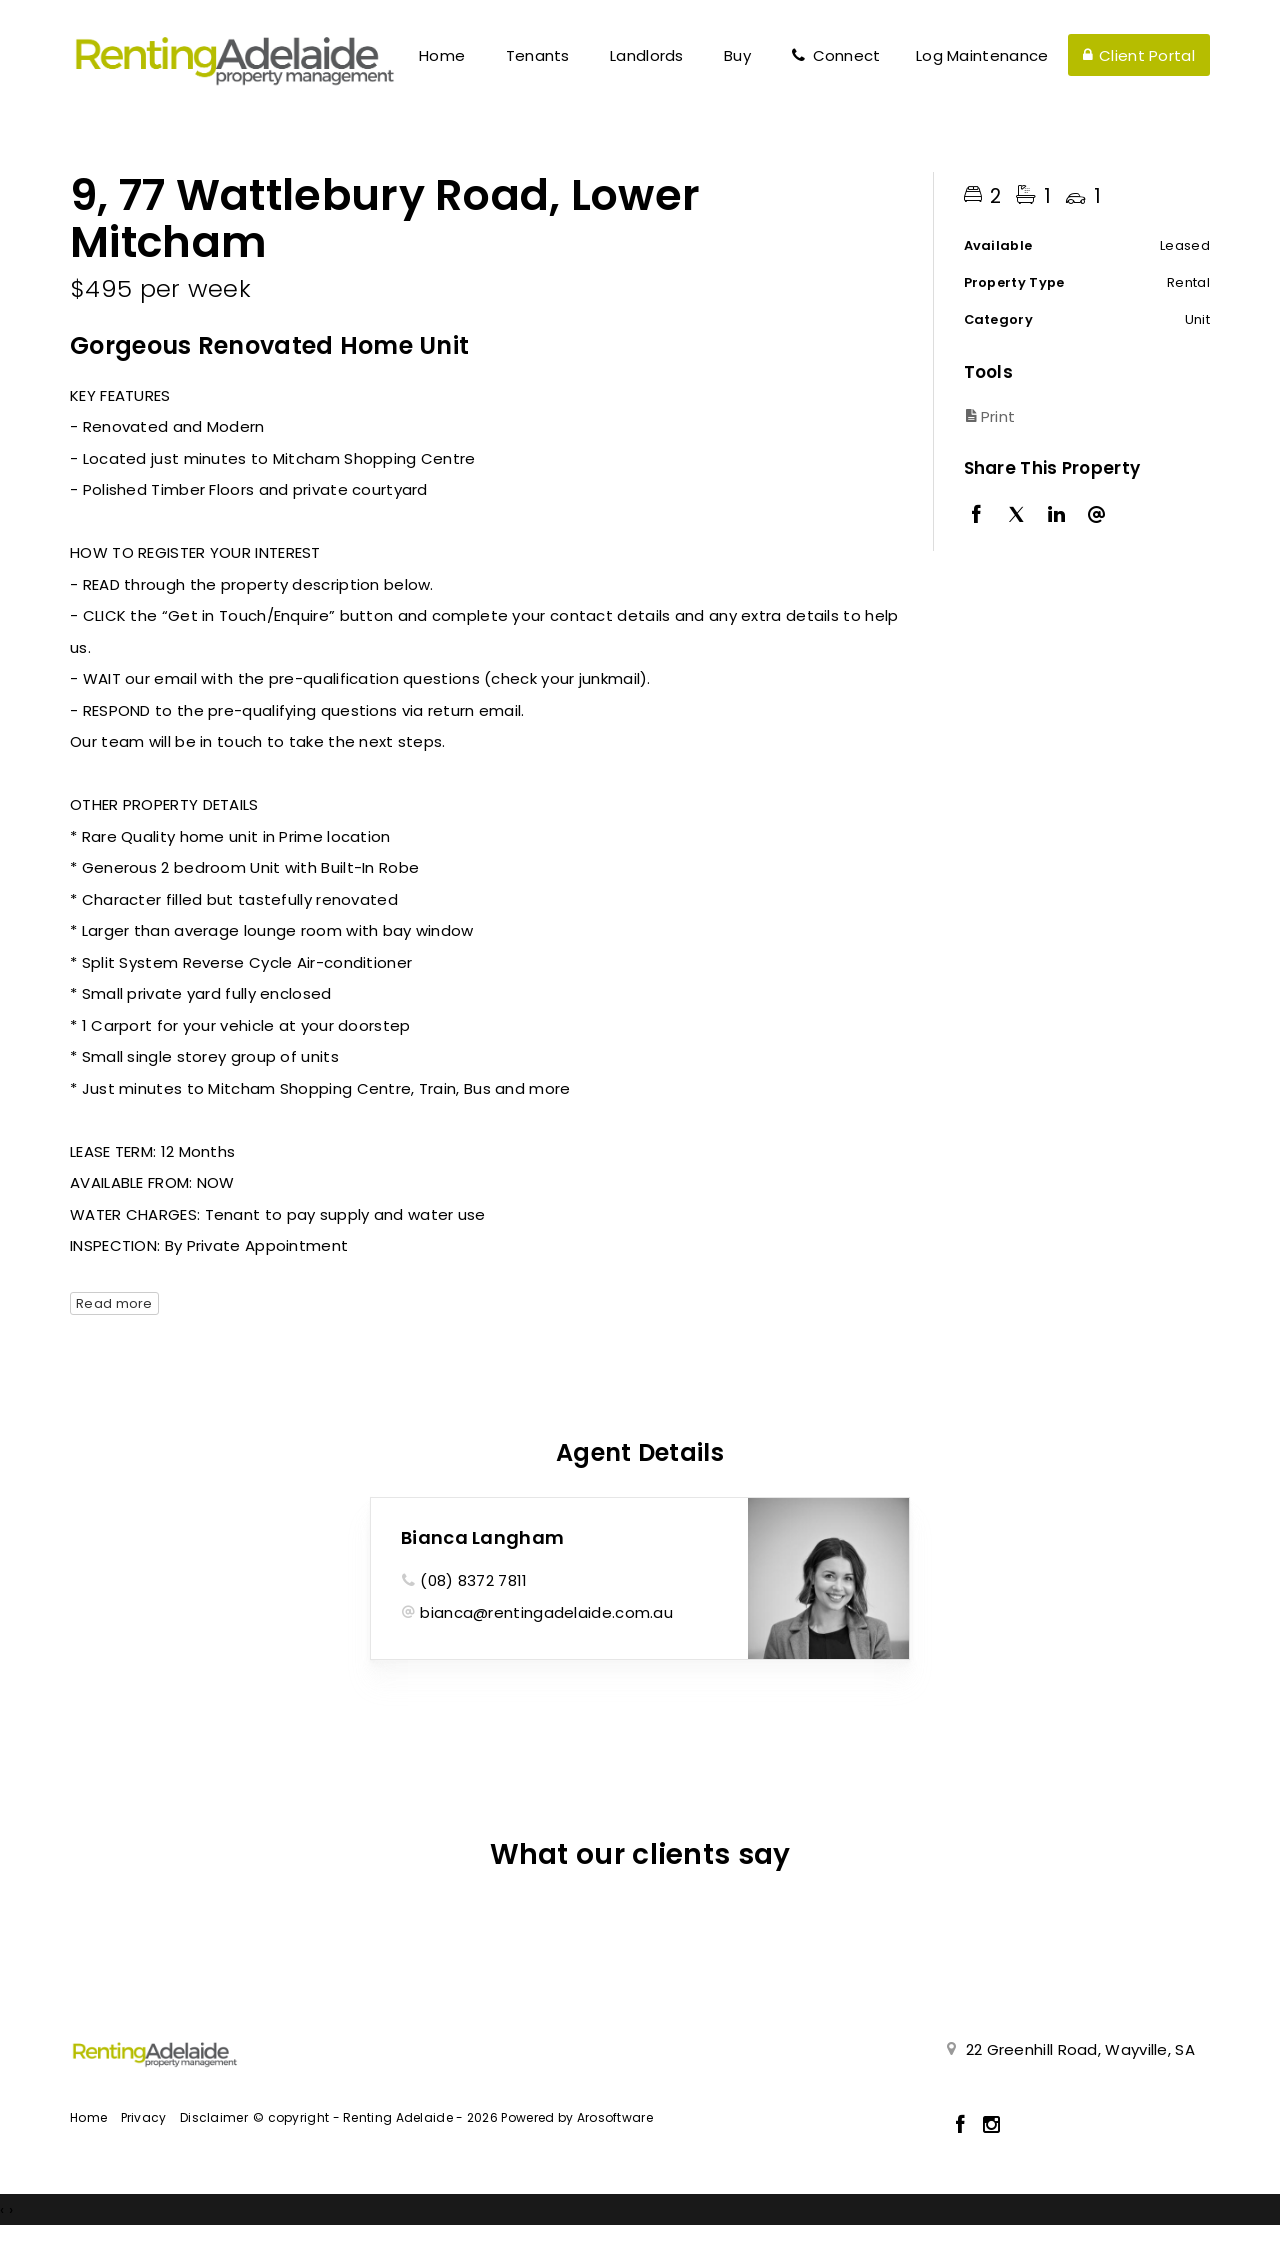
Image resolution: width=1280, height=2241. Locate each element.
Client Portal (1139, 55)
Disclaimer (214, 2117)
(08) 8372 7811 (473, 1580)
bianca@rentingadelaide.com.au (546, 1612)
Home (442, 55)
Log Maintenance (982, 55)
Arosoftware (615, 2117)
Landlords (647, 55)
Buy (737, 55)
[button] (1082, 416)
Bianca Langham (482, 1537)
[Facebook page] (963, 2126)
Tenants (538, 55)
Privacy (144, 2117)
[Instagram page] (992, 2126)
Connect (835, 55)
